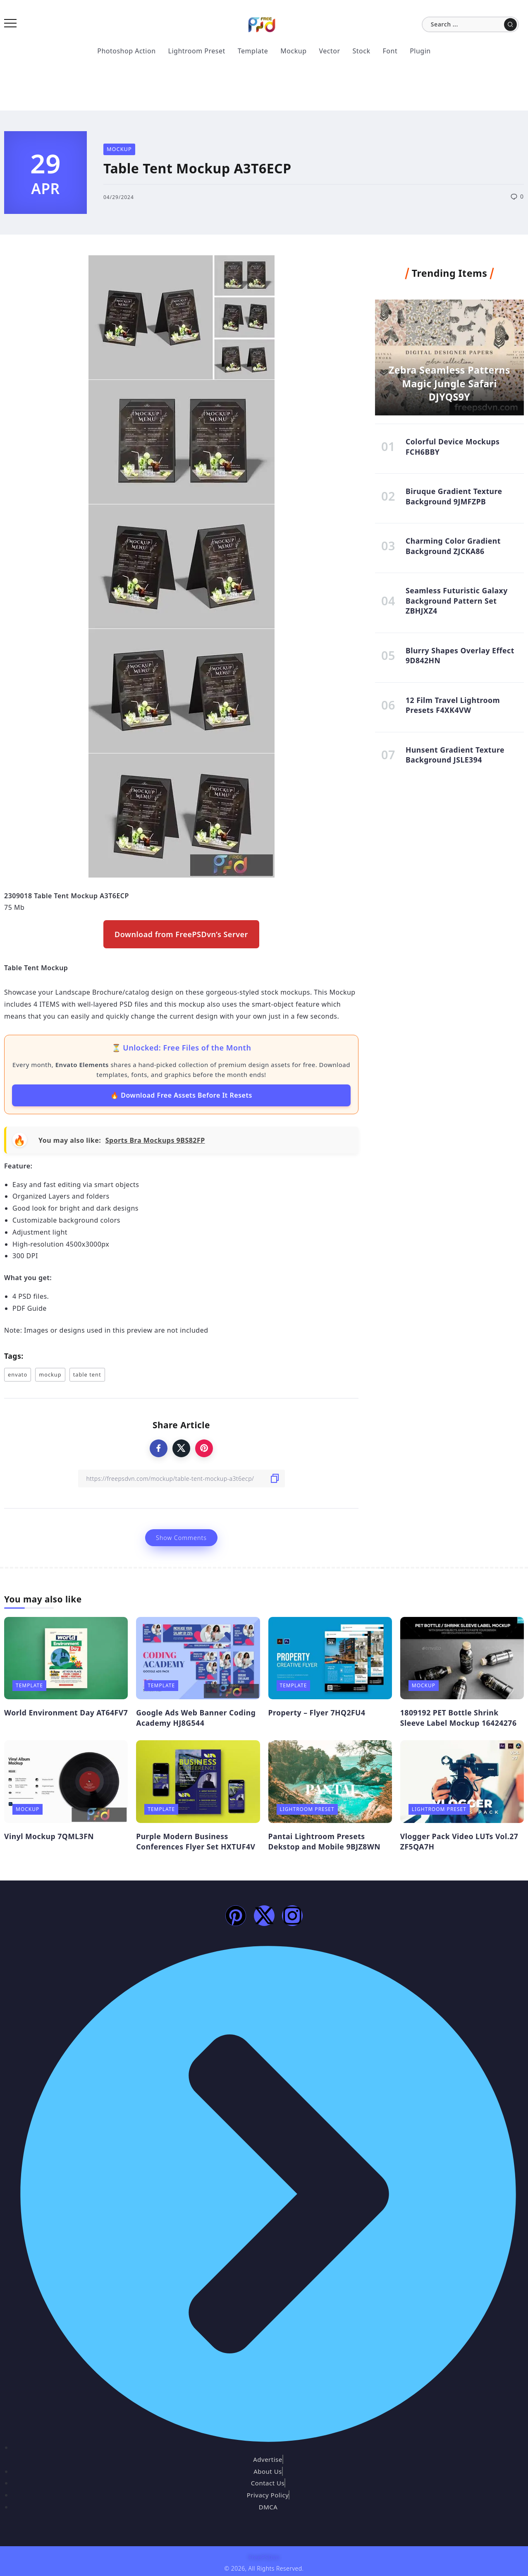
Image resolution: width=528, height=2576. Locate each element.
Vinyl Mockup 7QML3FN (49, 1836)
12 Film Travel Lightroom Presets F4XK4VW (453, 706)
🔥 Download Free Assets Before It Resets (181, 1095)
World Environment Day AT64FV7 (66, 1712)
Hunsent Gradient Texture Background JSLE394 (455, 755)
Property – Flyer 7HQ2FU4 (317, 1712)
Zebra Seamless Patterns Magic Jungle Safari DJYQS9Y (449, 383)
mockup (50, 1374)
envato (17, 1374)
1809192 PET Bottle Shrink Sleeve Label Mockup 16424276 (458, 1718)
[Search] (470, 24)
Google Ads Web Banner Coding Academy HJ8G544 (196, 1718)
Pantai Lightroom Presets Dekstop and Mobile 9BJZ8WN (324, 1841)
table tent (87, 1374)
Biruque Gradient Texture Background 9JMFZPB (454, 497)
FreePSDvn (264, 2557)
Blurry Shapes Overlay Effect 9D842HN (460, 656)
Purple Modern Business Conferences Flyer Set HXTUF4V (195, 1841)
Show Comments (181, 1538)
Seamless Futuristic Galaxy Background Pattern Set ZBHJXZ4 (457, 601)
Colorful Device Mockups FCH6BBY (452, 447)
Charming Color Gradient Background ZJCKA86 (453, 546)
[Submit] (510, 24)
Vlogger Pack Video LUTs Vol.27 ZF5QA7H (459, 1841)
